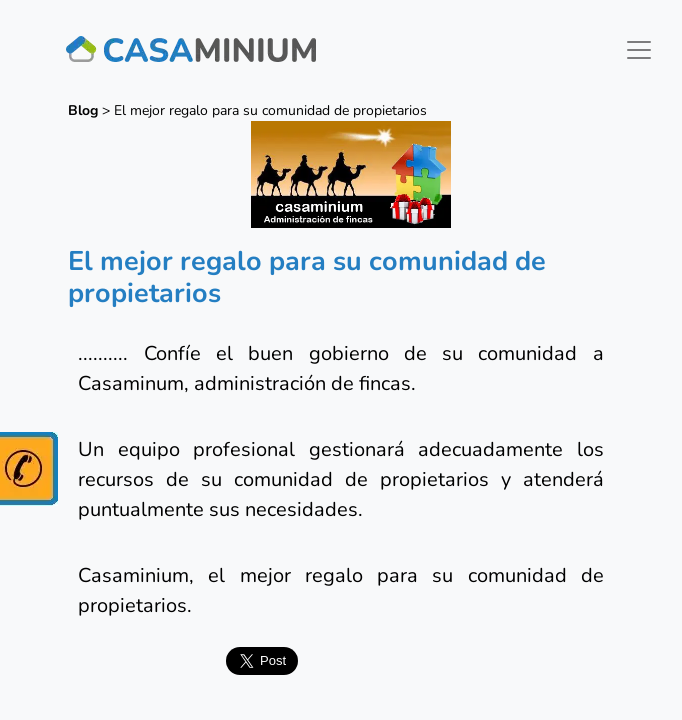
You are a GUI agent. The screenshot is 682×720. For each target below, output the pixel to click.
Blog (83, 110)
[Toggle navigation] (639, 50)
